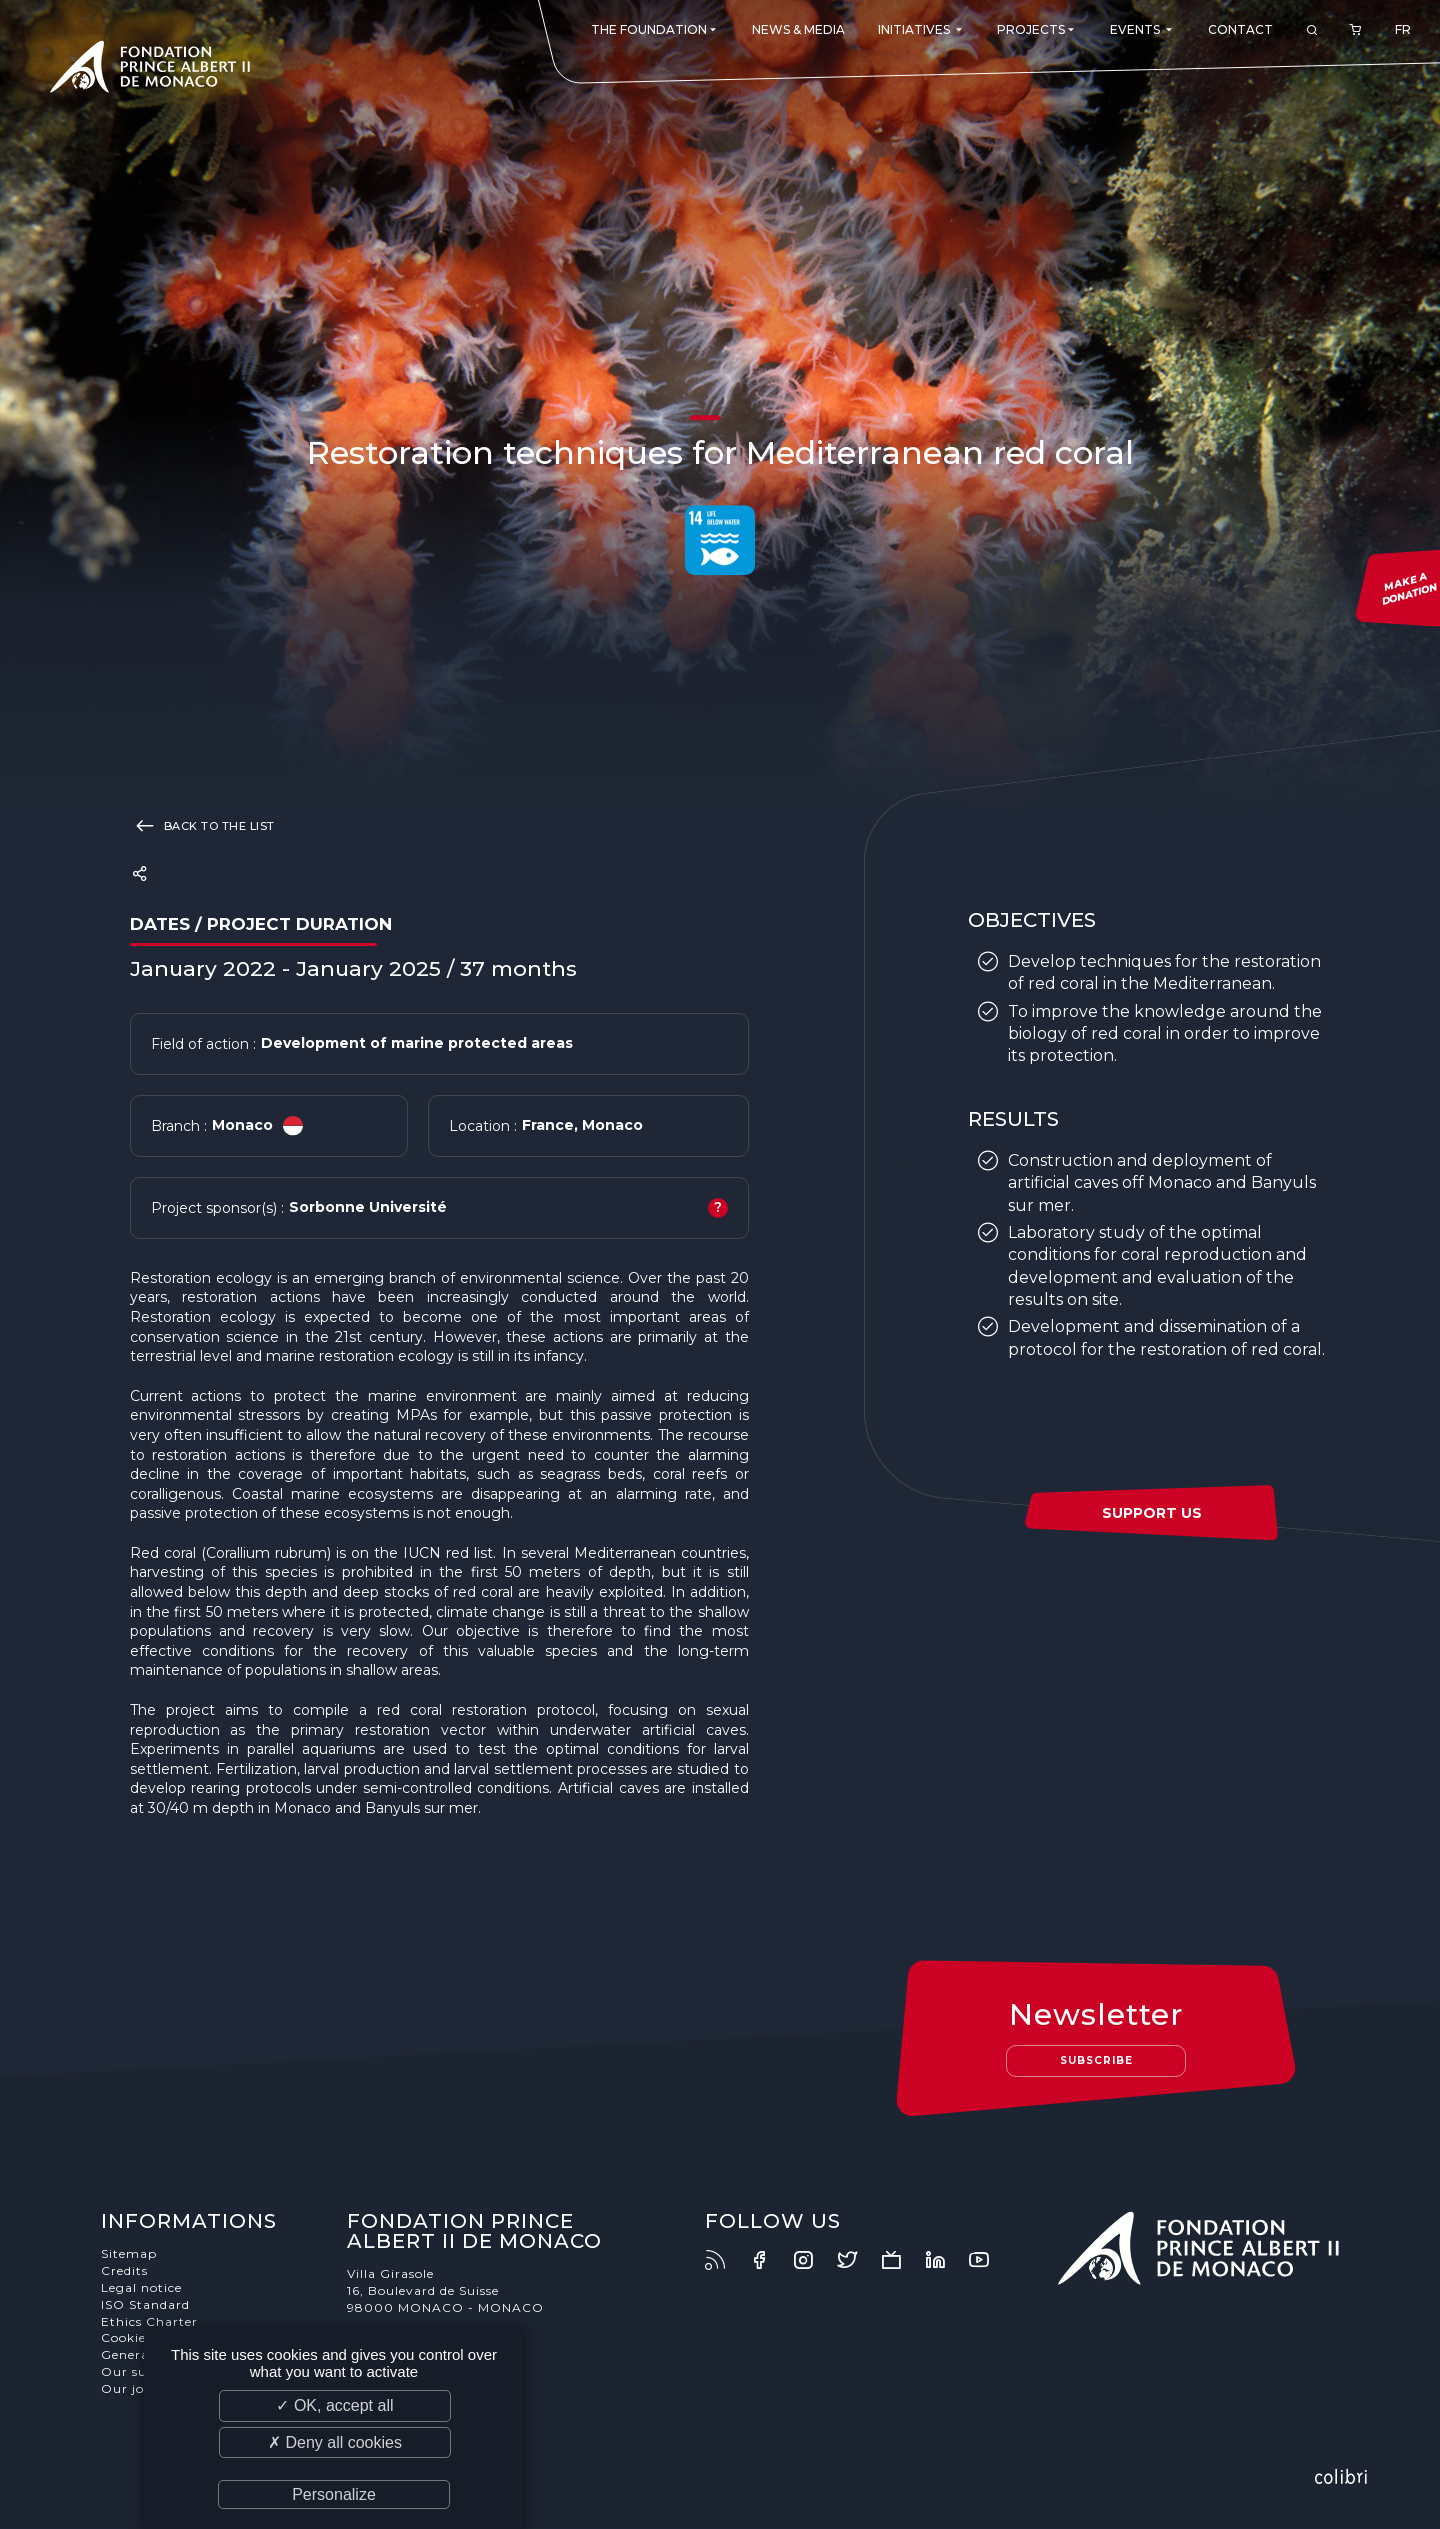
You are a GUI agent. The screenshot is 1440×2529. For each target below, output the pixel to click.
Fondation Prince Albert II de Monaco (150, 70)
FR (1403, 29)
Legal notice (141, 2287)
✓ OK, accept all (334, 2405)
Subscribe (1096, 2060)
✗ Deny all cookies (335, 2442)
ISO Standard (145, 2304)
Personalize (334, 2494)
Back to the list (202, 825)
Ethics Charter (149, 2321)
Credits (124, 2270)
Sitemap (129, 2253)
